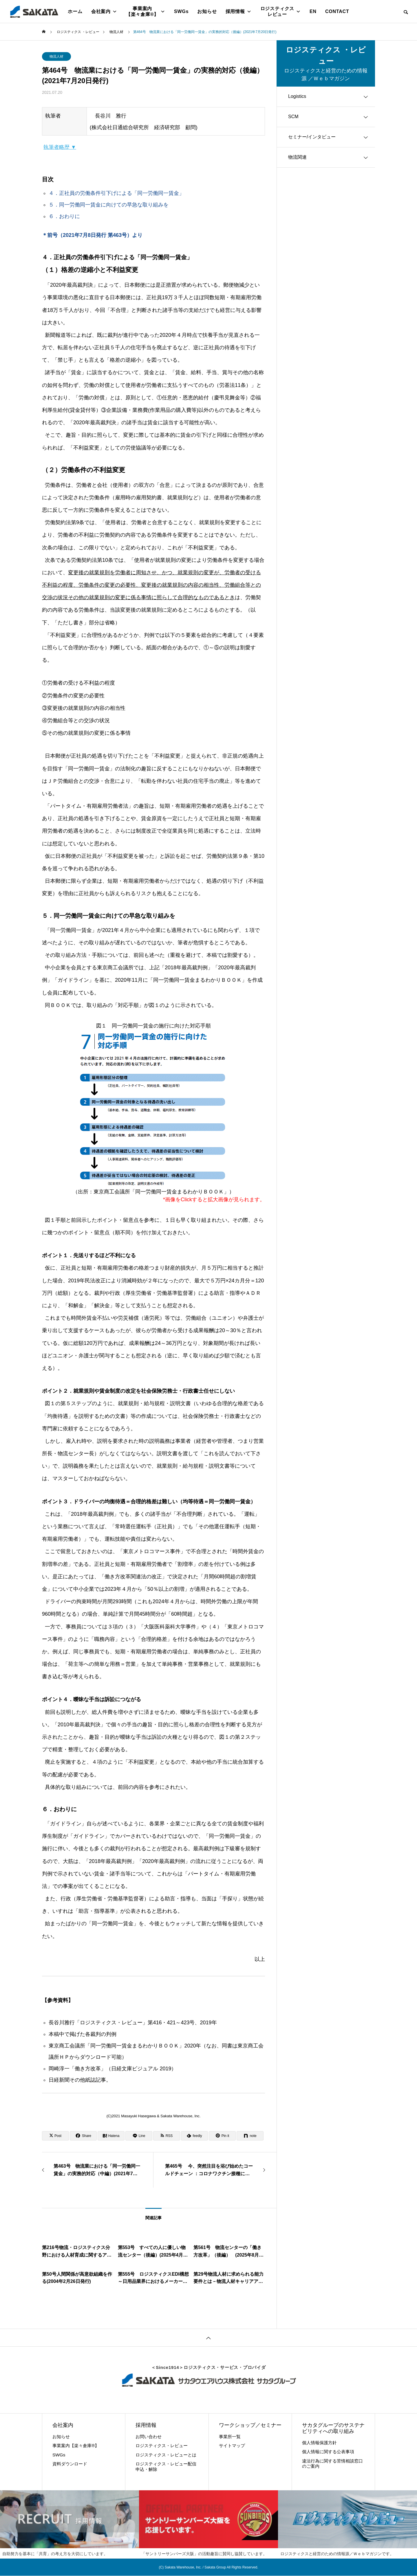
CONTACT (337, 11)
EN (313, 11)
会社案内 (104, 11)
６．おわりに (64, 216)
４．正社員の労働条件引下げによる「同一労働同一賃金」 (116, 193)
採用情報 (239, 11)
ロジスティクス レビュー (280, 11)
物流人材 (56, 56)
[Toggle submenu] (366, 97)
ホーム (75, 11)
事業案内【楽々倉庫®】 (145, 11)
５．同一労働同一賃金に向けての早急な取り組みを (109, 205)
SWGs (181, 11)
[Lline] (138, 2135)
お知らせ (207, 11)
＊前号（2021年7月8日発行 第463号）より (92, 235)
